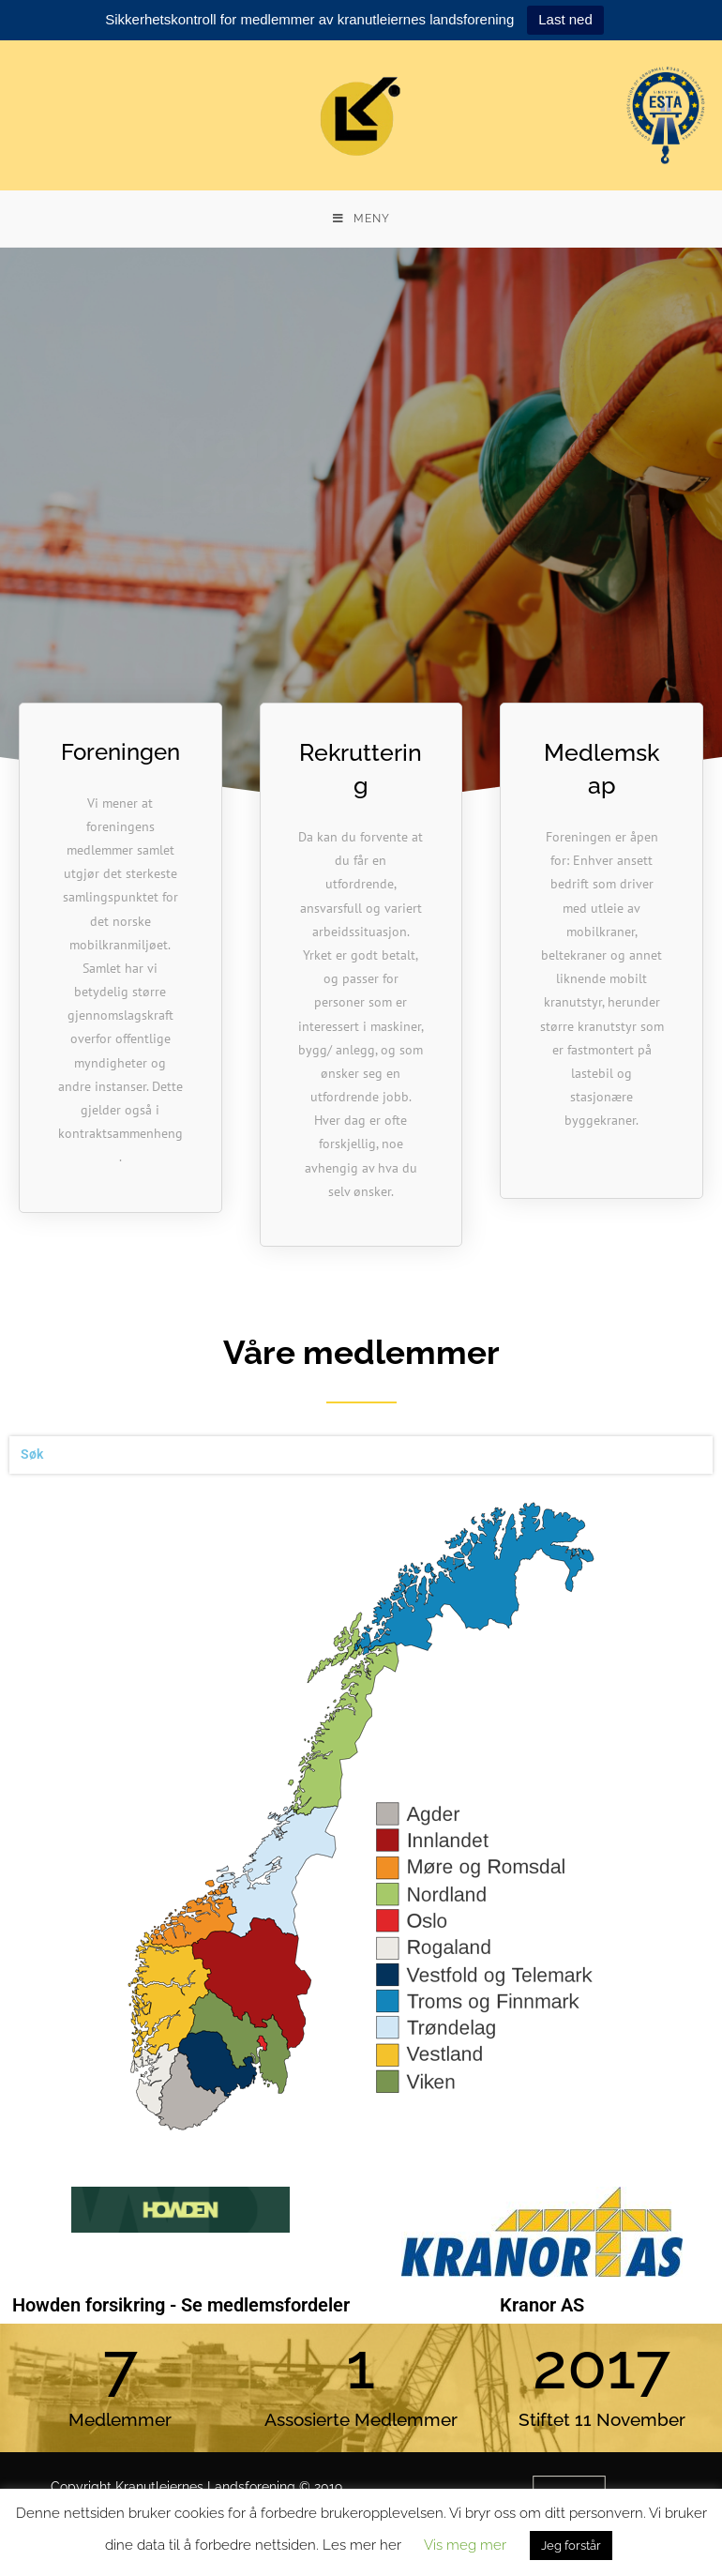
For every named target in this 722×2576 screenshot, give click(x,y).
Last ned (565, 19)
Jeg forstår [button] (571, 2545)
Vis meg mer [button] (465, 2545)
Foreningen (120, 751)
